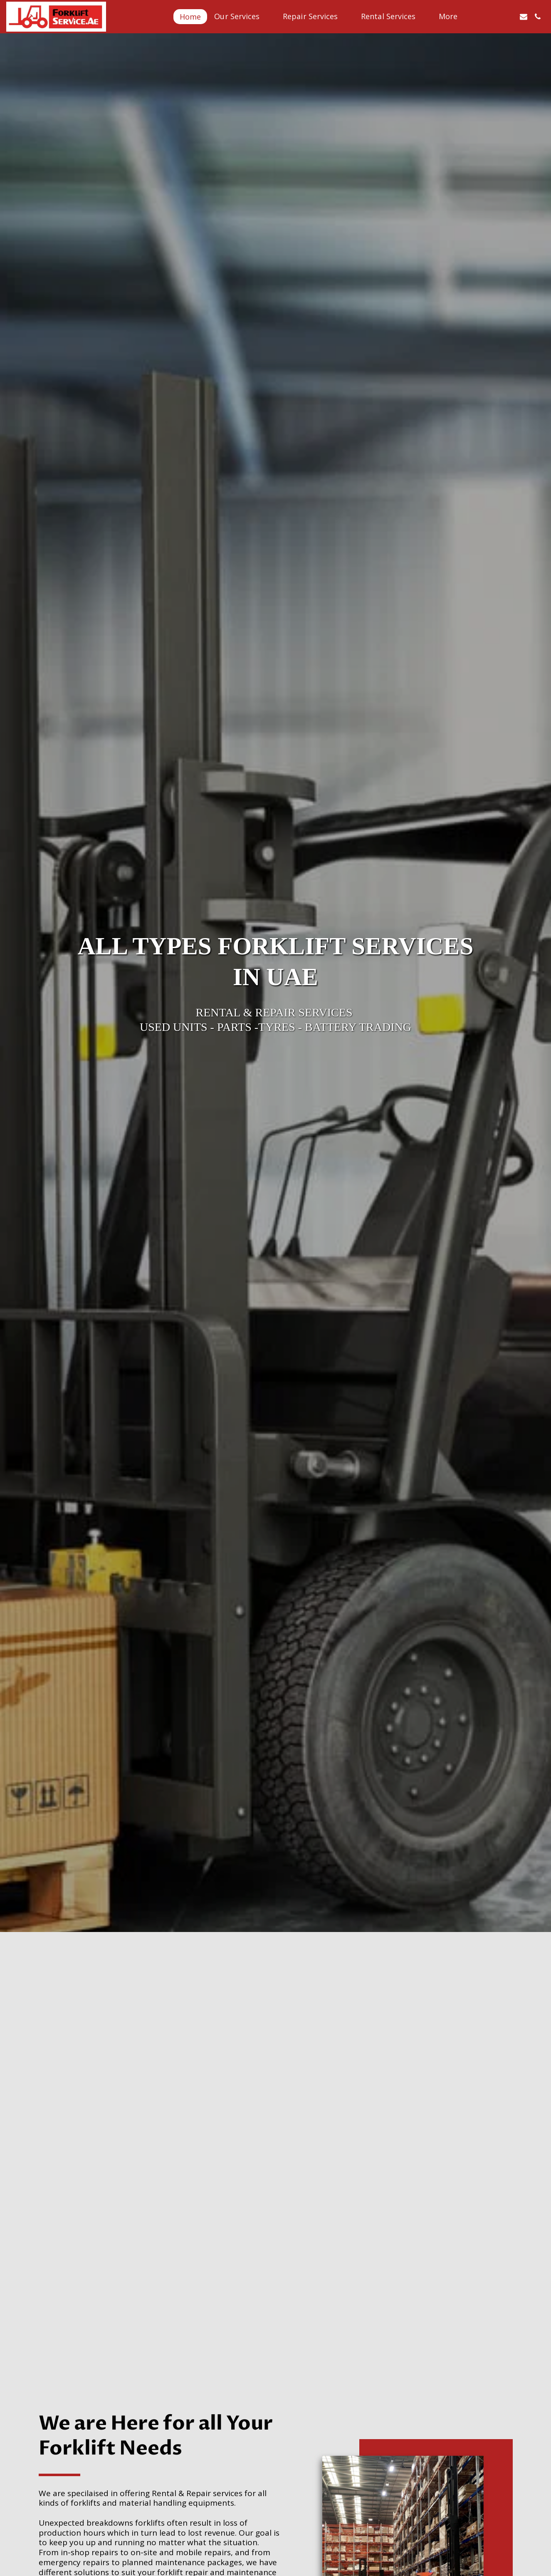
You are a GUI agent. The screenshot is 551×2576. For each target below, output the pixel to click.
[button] (242, 16)
